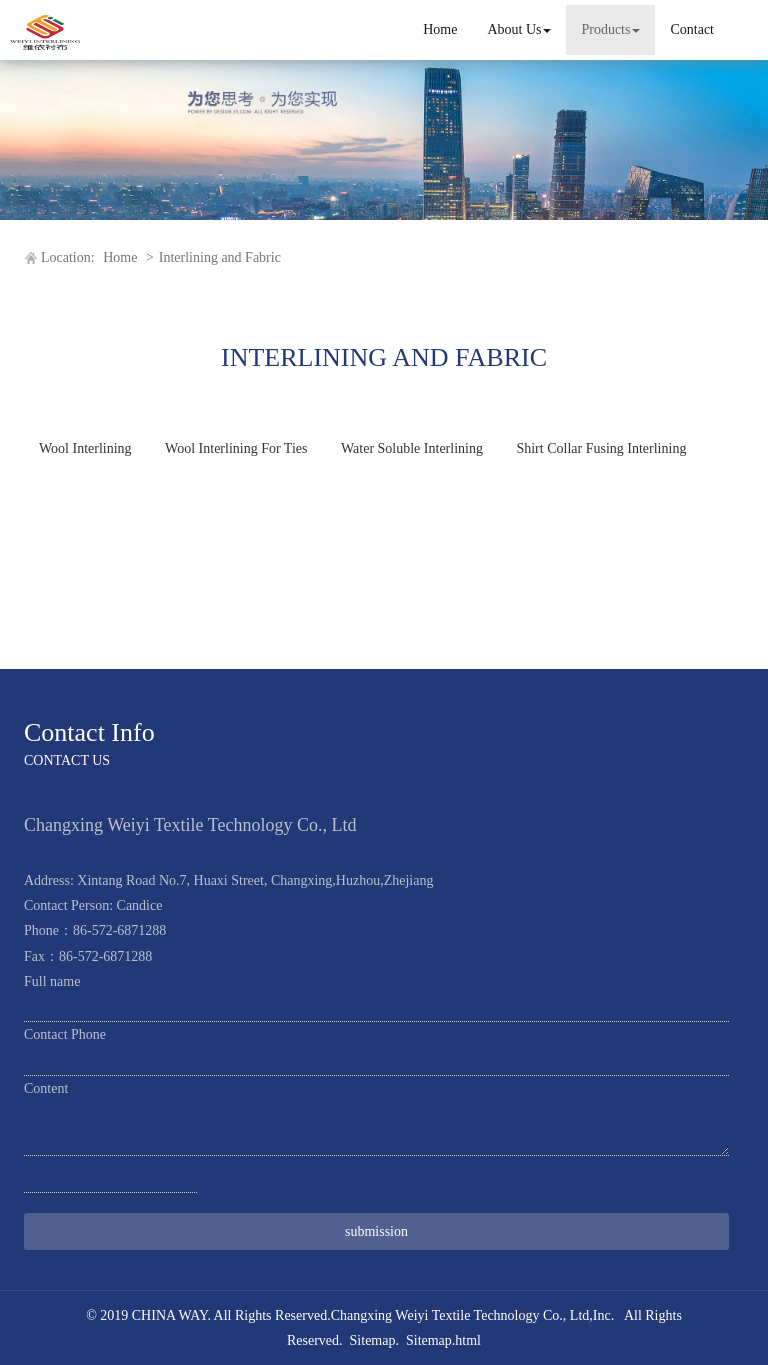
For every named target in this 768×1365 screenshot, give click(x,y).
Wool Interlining (85, 448)
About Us (519, 29)
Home (440, 29)
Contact (692, 29)
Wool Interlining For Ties (236, 448)
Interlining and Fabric (220, 257)
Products (610, 29)
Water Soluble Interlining (412, 448)
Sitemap (373, 1340)
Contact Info (89, 732)
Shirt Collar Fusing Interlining (601, 448)
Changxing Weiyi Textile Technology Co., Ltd (460, 1315)
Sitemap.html (443, 1340)
